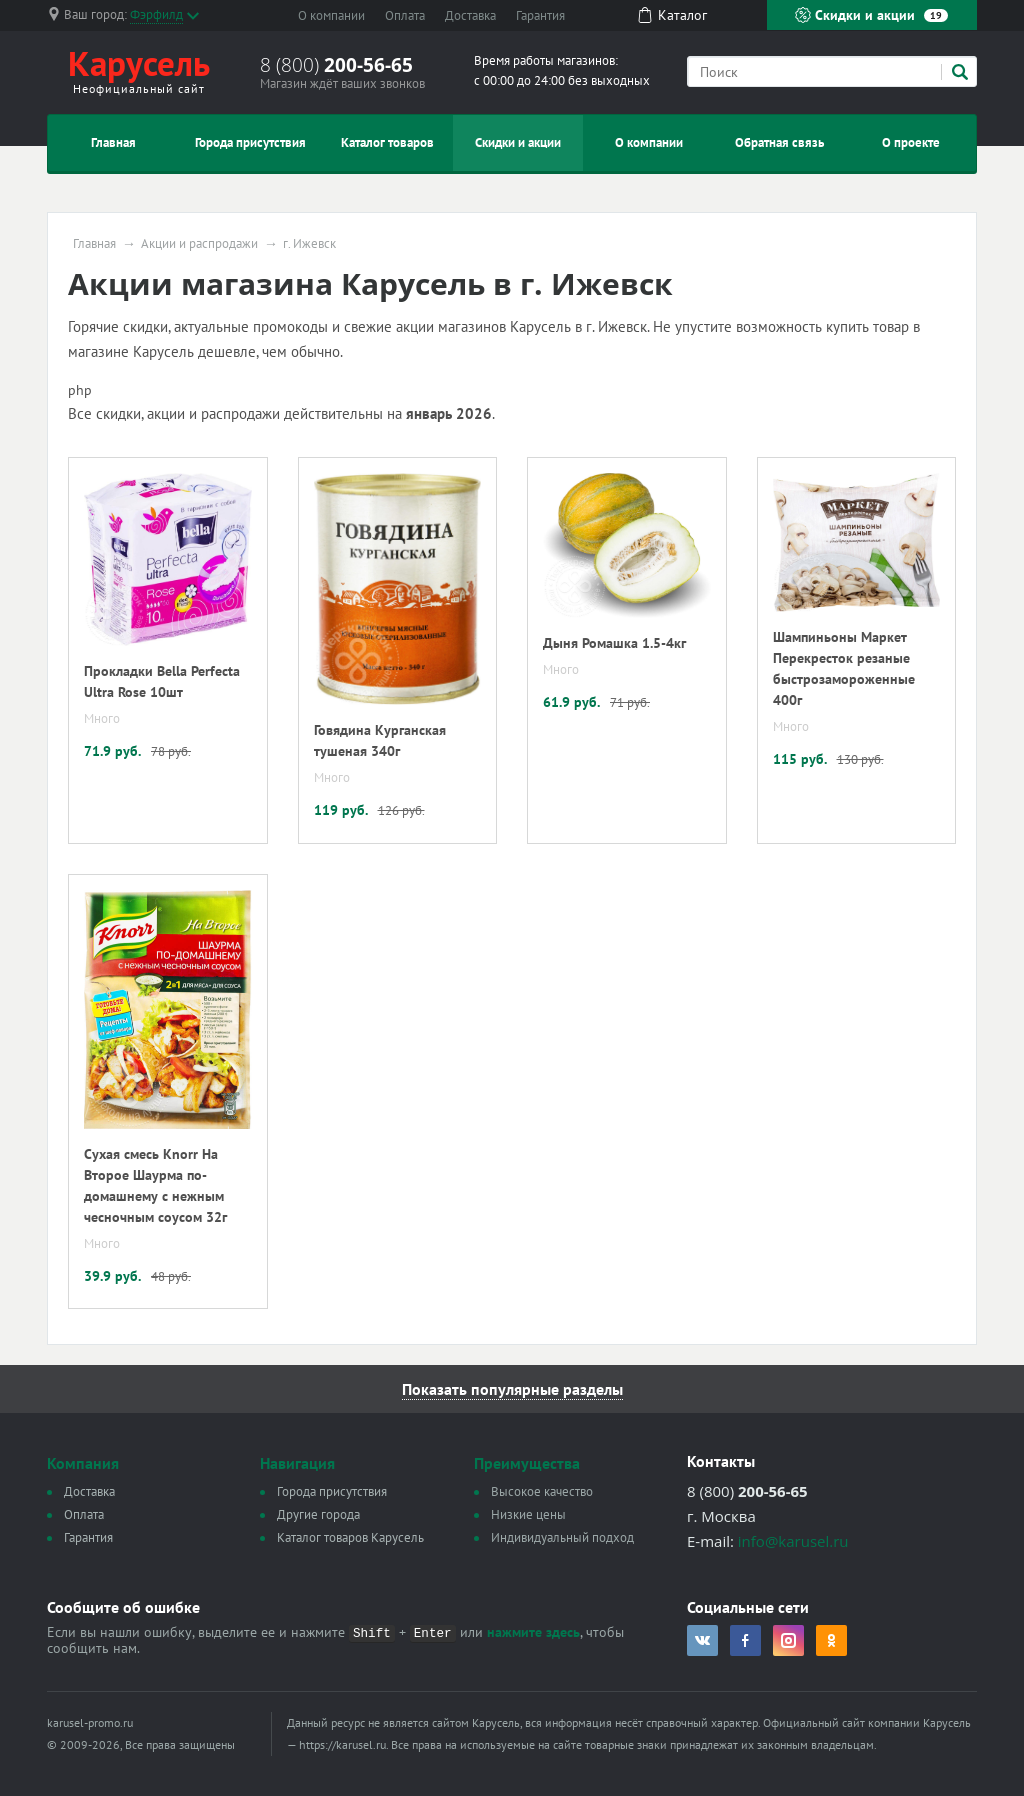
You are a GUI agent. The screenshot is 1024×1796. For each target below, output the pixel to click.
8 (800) (336, 65)
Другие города (318, 1514)
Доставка (470, 15)
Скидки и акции (871, 15)
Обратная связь (779, 142)
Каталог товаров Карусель (350, 1537)
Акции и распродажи (199, 244)
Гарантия (540, 15)
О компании (331, 15)
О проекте (911, 142)
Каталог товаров (387, 142)
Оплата (405, 15)
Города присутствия (250, 142)
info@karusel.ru (793, 1541)
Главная (113, 142)
